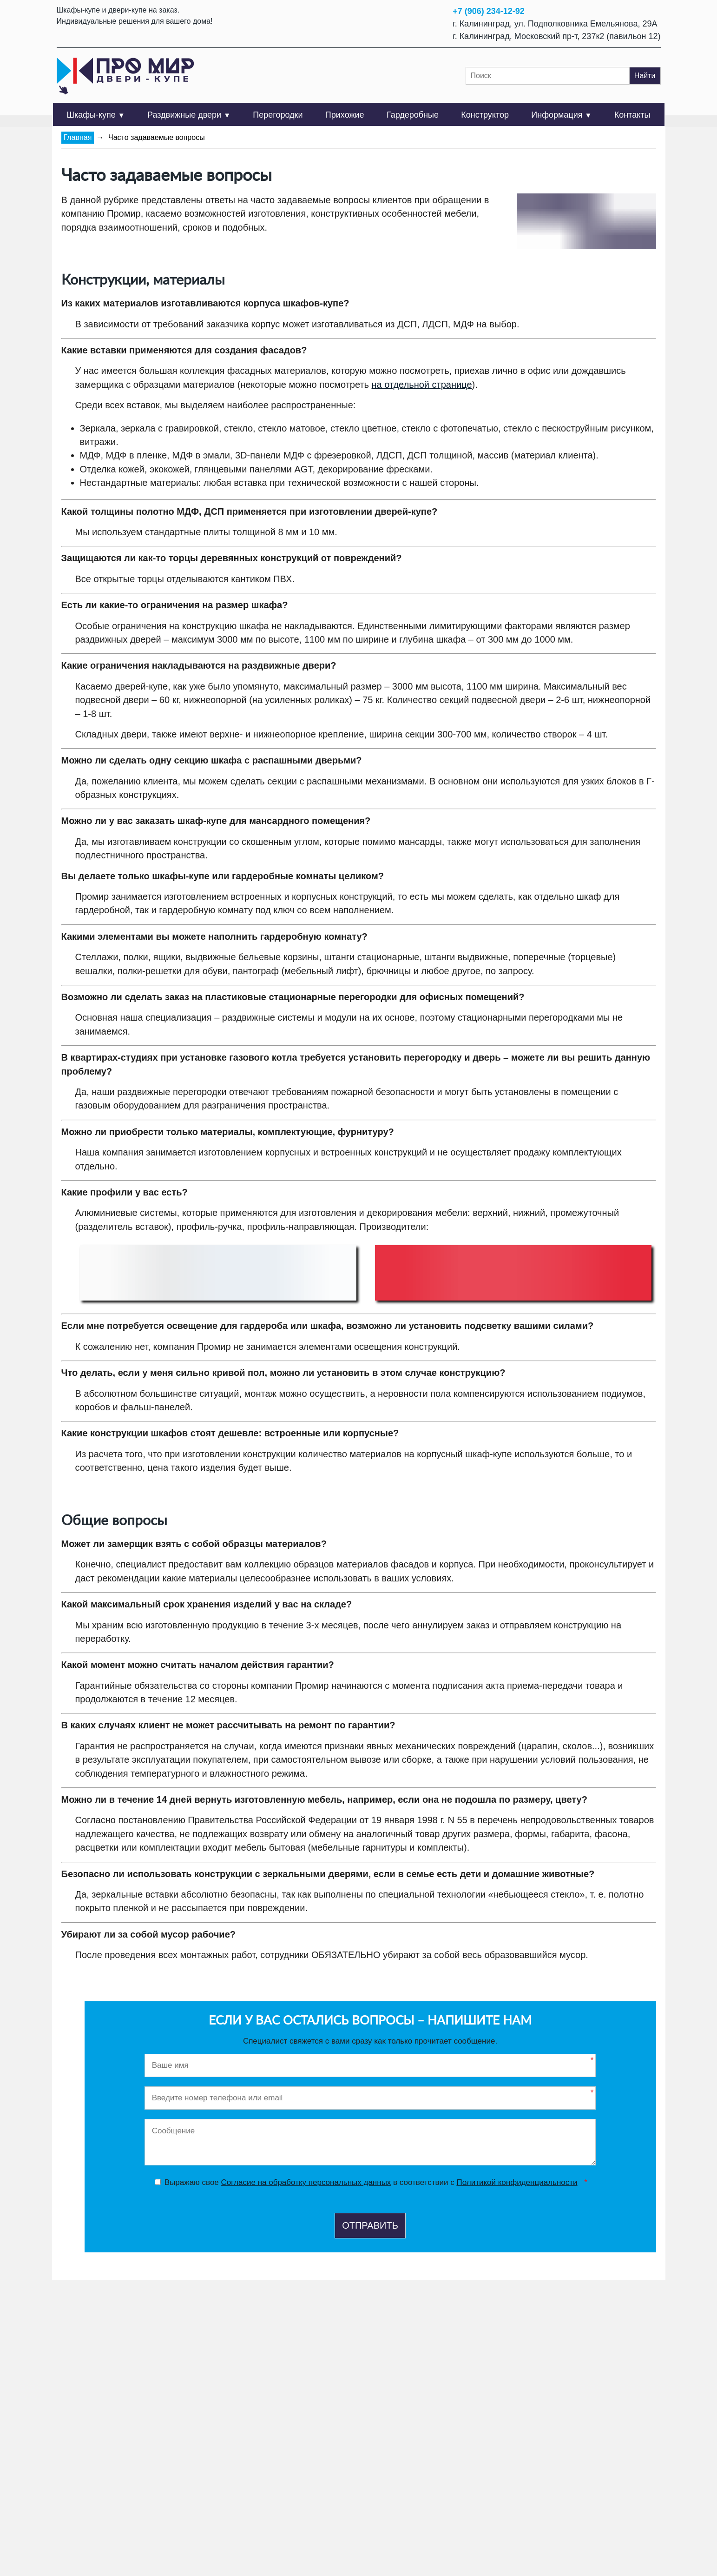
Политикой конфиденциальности (516, 2182)
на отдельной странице (422, 384)
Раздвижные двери (188, 115)
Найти (645, 76)
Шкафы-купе (96, 115)
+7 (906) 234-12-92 (489, 11)
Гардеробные (413, 115)
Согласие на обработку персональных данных (306, 2182)
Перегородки (278, 115)
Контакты (632, 115)
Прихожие (344, 115)
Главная (78, 137)
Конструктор (485, 115)
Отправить (370, 2225)
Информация (561, 115)
